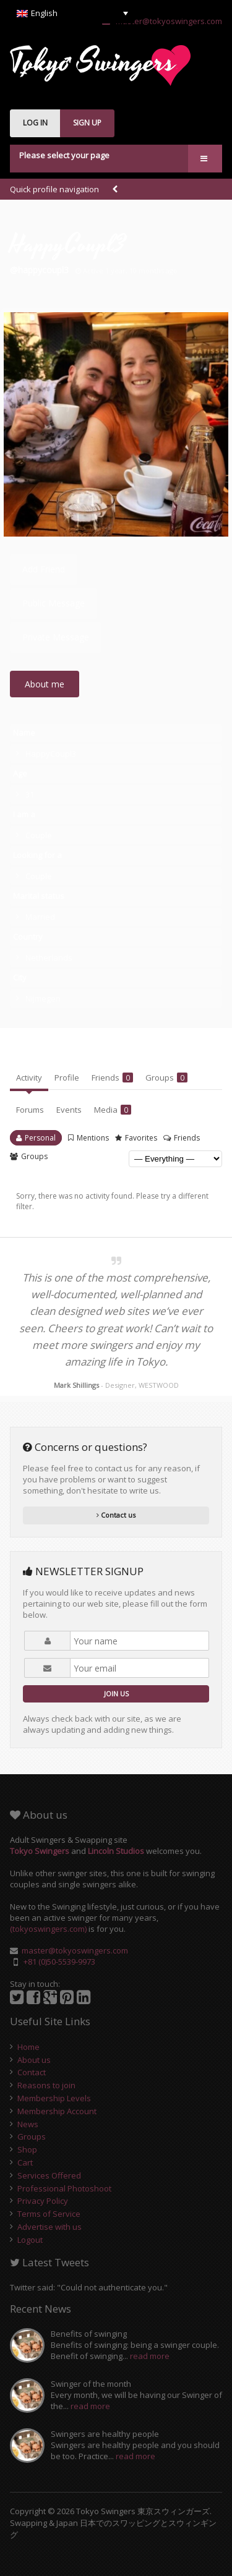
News (27, 2124)
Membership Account (57, 2111)
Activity (29, 1077)
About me (44, 684)
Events (69, 1109)
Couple (38, 835)
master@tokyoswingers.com (162, 21)
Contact (31, 2072)
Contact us (116, 1515)
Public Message (53, 603)
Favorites (141, 1138)
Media (112, 1109)
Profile (66, 1077)
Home (28, 2046)
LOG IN (35, 122)
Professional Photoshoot (64, 2188)
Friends (112, 1077)
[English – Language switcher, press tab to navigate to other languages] (72, 12)
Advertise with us (49, 2226)
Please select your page (64, 155)
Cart (25, 2162)
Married (40, 916)
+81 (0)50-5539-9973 (59, 1961)
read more (150, 2355)
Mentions (93, 1138)
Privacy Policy (42, 2200)
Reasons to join (46, 2085)
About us (34, 2059)
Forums (30, 1109)
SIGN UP (87, 122)
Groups (166, 1077)
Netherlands (48, 957)
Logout (30, 2239)
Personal (40, 1138)
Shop (27, 2149)
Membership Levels (54, 2098)
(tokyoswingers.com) (48, 1928)
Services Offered (49, 2175)
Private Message (55, 637)
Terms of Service (48, 2213)
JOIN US (116, 1693)
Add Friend (43, 569)
